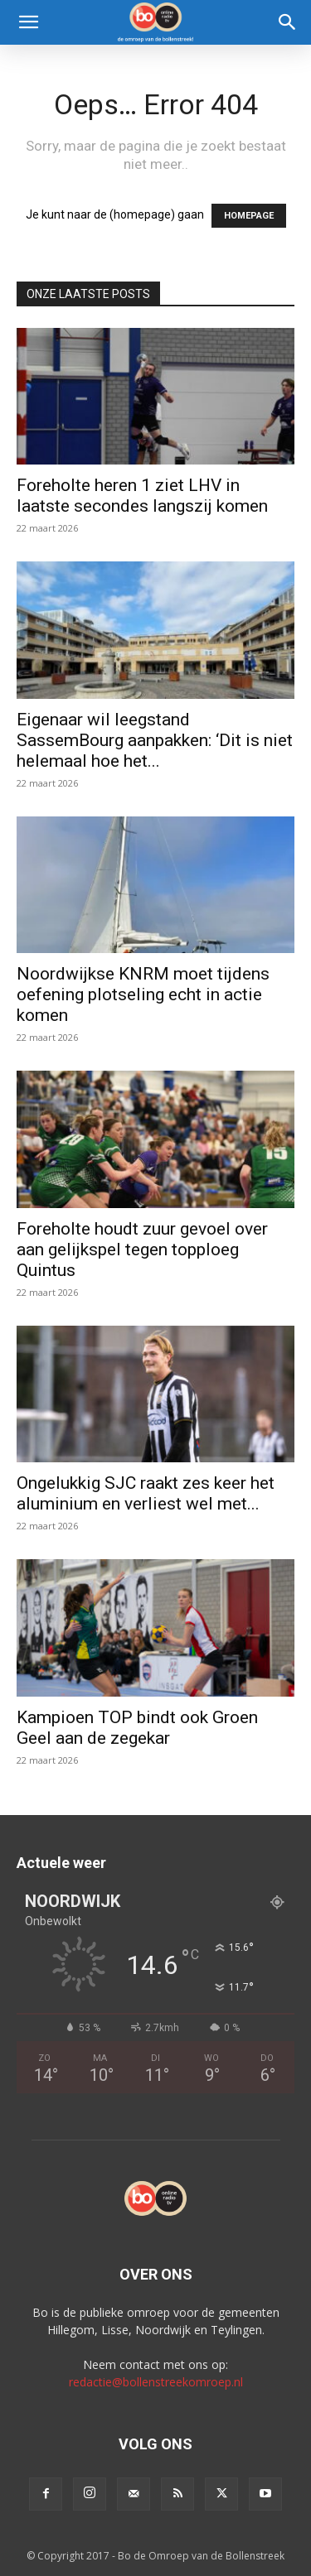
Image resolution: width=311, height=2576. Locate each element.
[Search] (288, 22)
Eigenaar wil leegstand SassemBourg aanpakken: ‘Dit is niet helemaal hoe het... (155, 740)
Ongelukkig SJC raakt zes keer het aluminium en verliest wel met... (146, 1493)
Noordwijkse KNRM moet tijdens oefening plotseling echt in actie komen (143, 994)
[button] (28, 22)
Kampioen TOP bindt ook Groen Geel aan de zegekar (137, 1727)
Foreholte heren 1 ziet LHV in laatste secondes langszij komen (142, 495)
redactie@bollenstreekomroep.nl (156, 2382)
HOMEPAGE (249, 215)
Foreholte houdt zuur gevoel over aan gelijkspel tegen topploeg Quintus (142, 1249)
